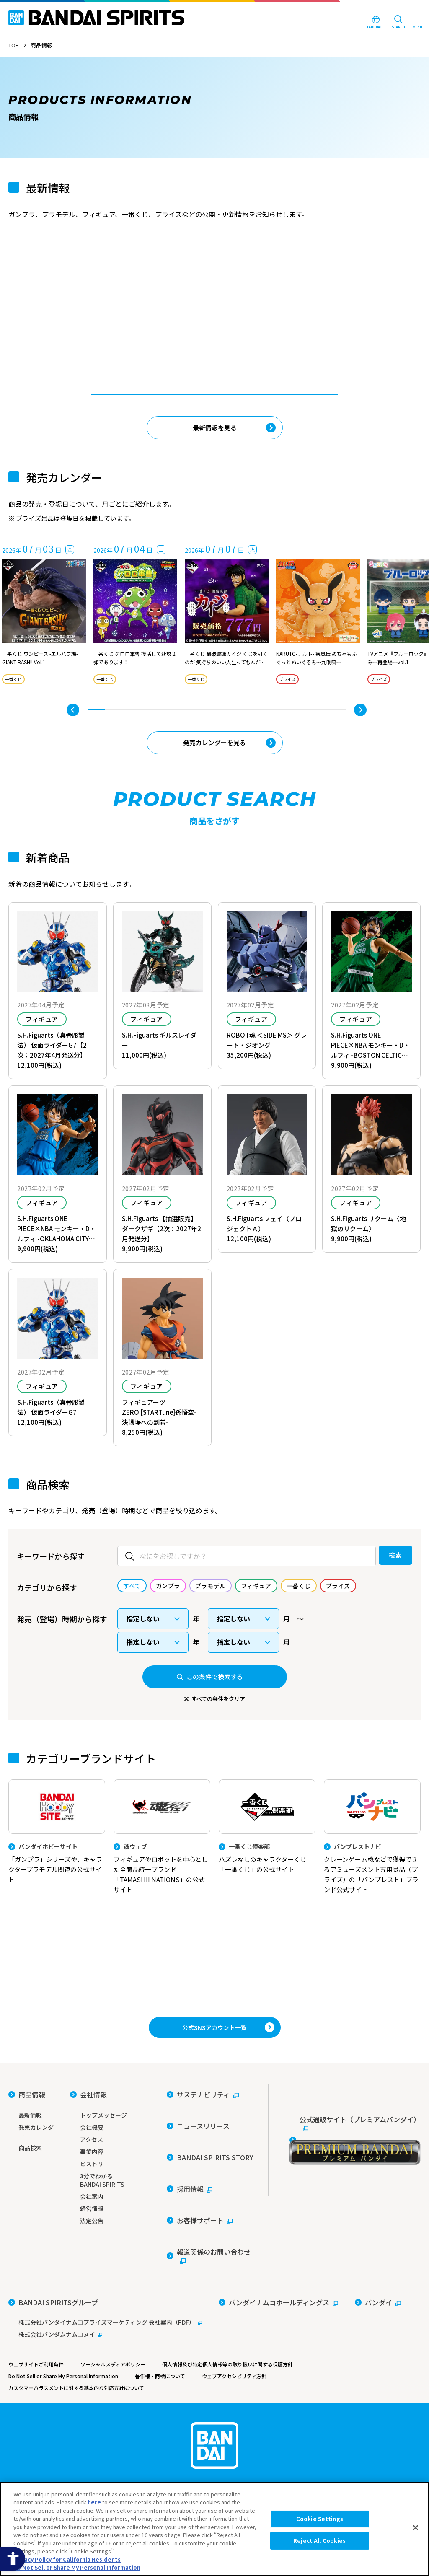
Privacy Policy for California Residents (67, 2559)
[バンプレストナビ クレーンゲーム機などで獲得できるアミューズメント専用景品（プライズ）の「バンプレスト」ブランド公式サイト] (372, 1845)
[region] (214, 2529)
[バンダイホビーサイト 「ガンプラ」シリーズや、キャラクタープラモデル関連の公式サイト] (56, 1846)
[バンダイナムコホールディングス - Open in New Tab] (278, 2349)
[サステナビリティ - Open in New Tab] (203, 2199)
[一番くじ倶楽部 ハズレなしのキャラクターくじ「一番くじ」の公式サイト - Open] (267, 1835)
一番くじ (157, 324)
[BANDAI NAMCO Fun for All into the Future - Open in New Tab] (384, 11)
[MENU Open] (417, 23)
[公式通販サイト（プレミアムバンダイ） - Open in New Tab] (355, 2251)
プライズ (290, 682)
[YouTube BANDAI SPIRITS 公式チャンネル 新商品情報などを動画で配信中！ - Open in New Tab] (214, 2034)
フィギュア (42, 1023)
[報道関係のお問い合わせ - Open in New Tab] (211, 2297)
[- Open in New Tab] (132, 305)
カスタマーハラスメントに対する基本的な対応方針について (81, 2428)
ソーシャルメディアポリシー (120, 2404)
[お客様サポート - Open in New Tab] (200, 2275)
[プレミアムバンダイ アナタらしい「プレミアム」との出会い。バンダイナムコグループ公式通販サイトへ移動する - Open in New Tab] (214, 1965)
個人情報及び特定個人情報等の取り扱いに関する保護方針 (243, 2404)
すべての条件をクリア (218, 1703)
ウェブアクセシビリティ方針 (251, 2416)
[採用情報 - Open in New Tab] (189, 2256)
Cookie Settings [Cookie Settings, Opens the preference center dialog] (319, 2519)
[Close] (415, 2528)
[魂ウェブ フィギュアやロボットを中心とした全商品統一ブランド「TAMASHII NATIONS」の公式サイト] (162, 1845)
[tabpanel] (132, 305)
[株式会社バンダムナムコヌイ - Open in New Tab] (105, 2374)
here (94, 2502)
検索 (377, 1559)
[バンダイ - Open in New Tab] (378, 2349)
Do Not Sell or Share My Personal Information (68, 2416)
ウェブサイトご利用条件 (38, 2404)
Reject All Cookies (319, 2541)
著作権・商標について (172, 2416)
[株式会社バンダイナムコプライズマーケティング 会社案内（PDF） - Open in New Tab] (105, 2362)
